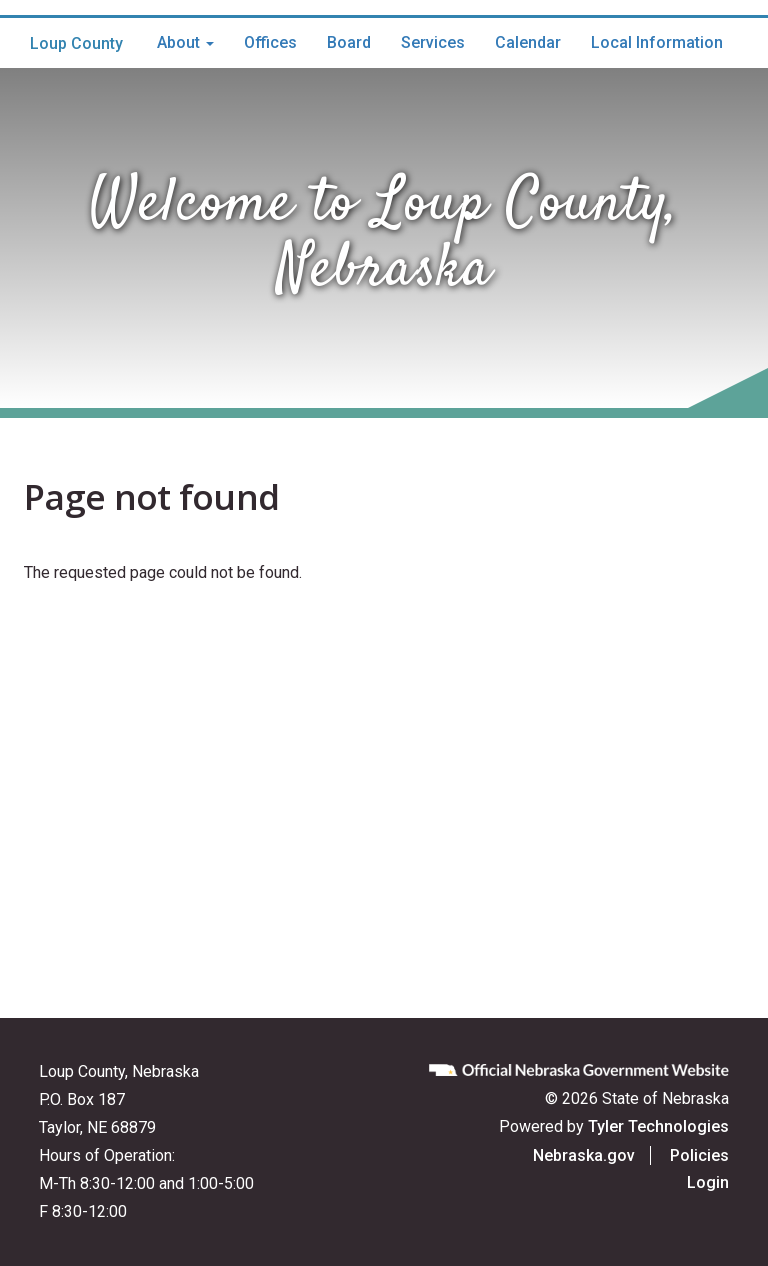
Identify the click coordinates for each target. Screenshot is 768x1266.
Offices (270, 42)
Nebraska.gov (584, 1155)
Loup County (76, 43)
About (185, 42)
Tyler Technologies (658, 1126)
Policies (699, 1155)
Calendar (528, 42)
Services (433, 42)
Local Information (657, 42)
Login (708, 1182)
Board (349, 42)
